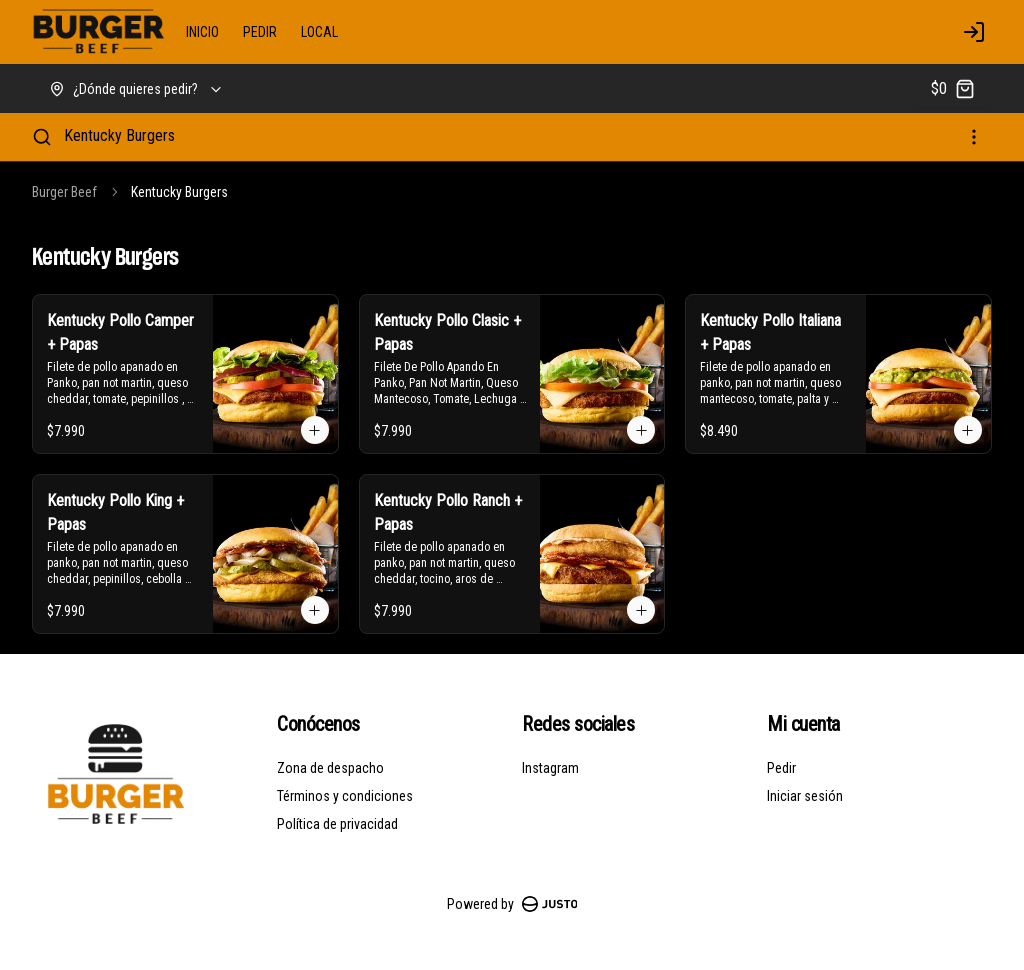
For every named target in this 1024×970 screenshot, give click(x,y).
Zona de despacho (330, 768)
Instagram (550, 768)
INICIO (202, 32)
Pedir (781, 768)
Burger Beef (64, 192)
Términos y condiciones (345, 796)
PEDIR (260, 32)
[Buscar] (42, 137)
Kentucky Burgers (119, 135)
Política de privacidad (337, 824)
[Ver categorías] (974, 137)
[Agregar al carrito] (315, 430)
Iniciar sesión (805, 796)
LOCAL (319, 32)
